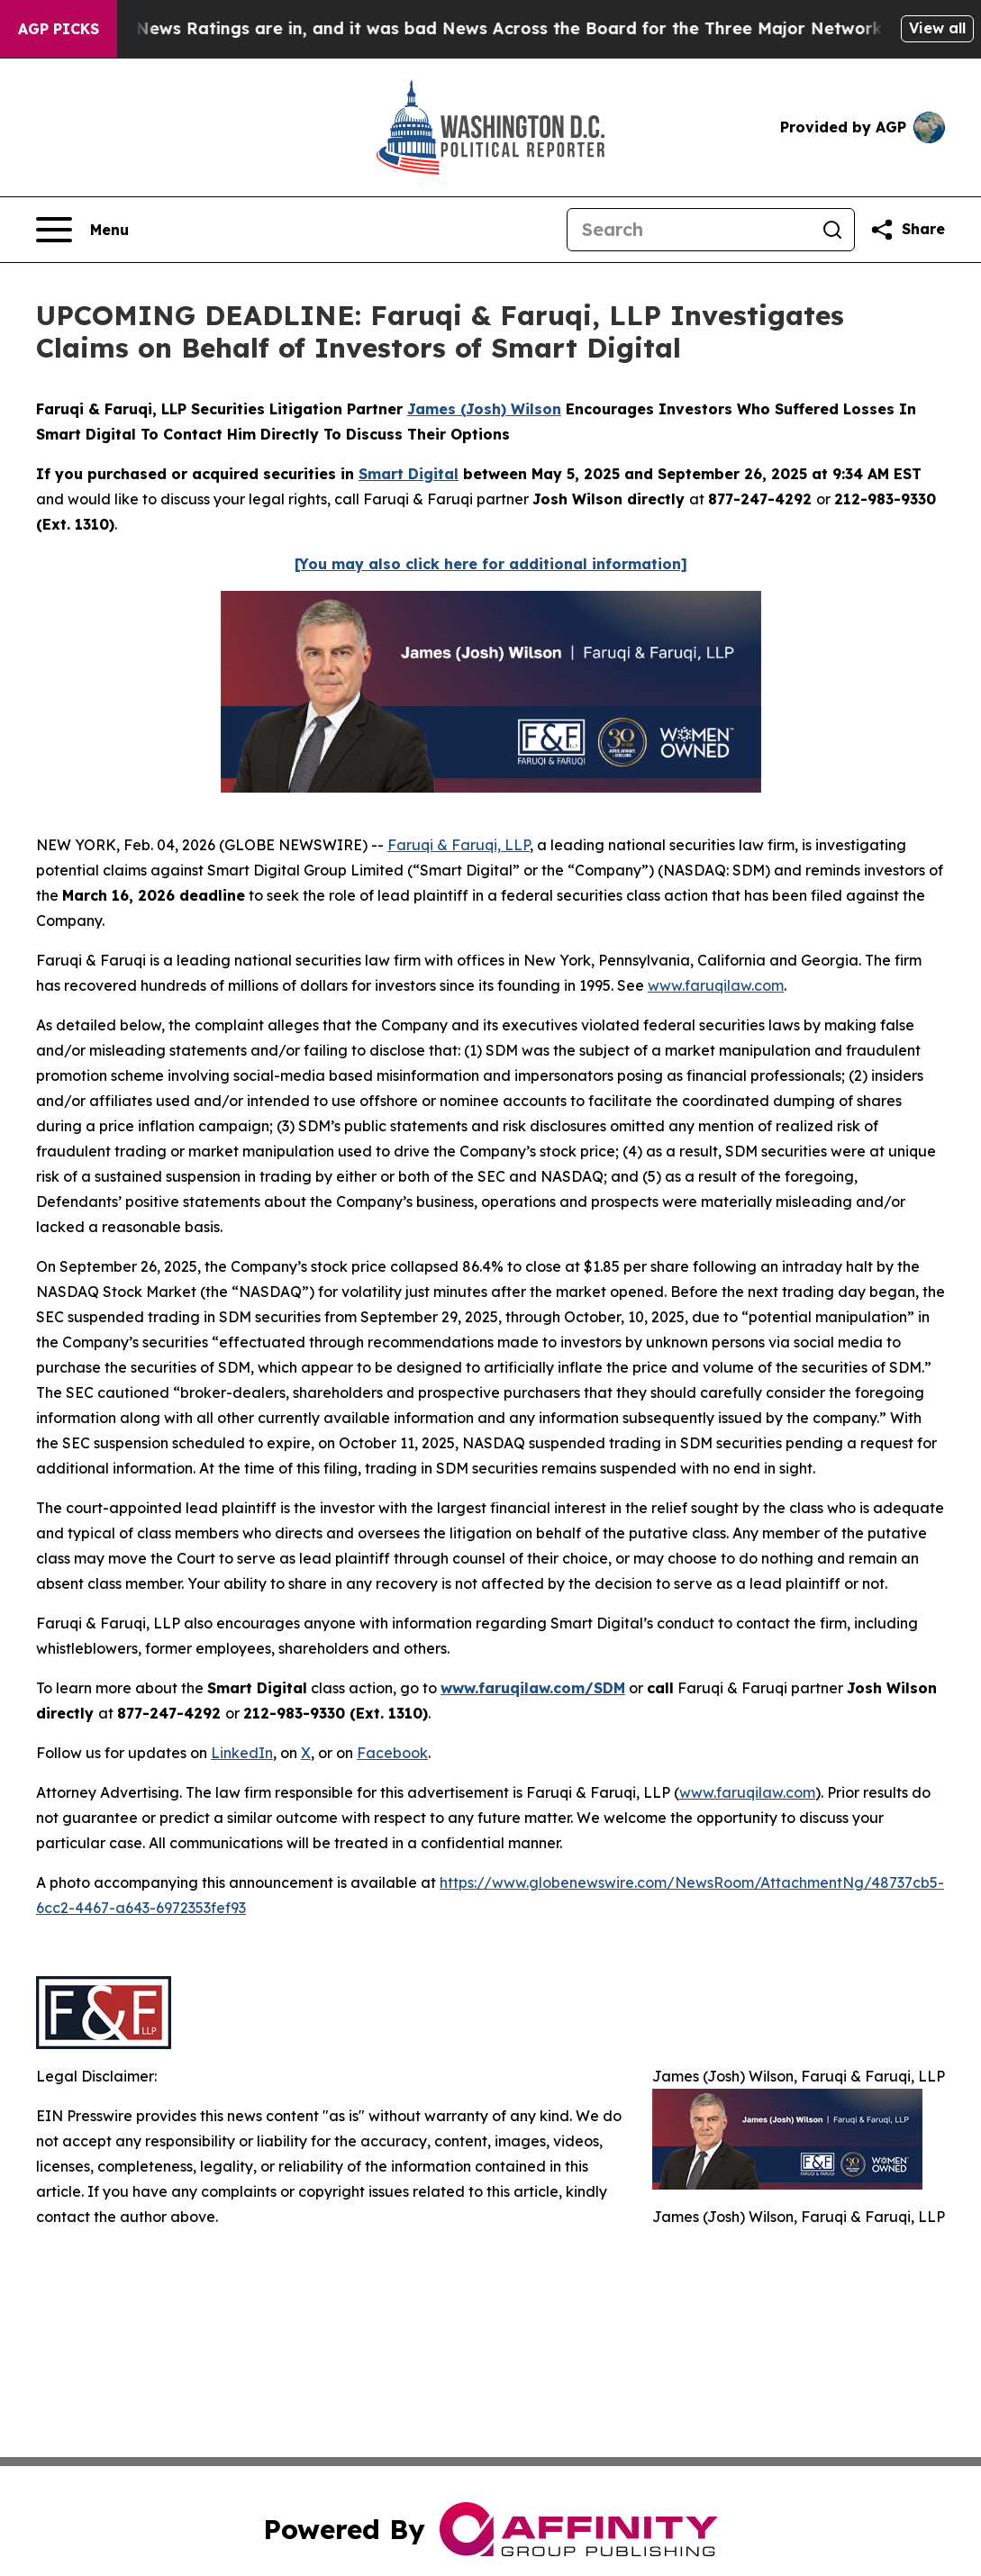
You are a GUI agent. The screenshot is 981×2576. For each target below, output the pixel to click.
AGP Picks (58, 29)
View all (937, 28)
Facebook (392, 1753)
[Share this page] (907, 230)
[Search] (689, 229)
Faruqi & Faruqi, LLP (458, 845)
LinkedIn (242, 1753)
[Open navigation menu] (82, 230)
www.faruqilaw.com (716, 985)
